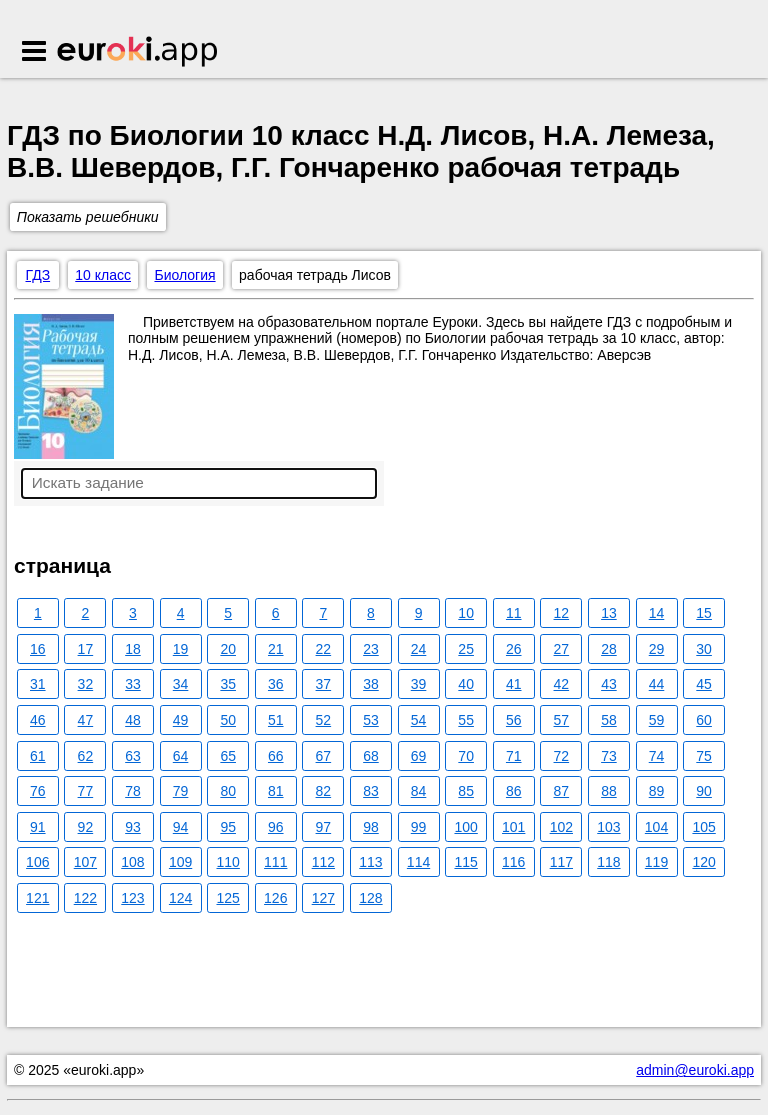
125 (227, 898)
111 (275, 862)
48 (133, 720)
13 (609, 613)
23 (371, 649)
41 (514, 684)
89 (657, 791)
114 (418, 862)
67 (324, 756)
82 (324, 791)
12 (562, 613)
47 (86, 720)
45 (704, 684)
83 (371, 791)
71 (514, 756)
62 (86, 756)
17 (86, 649)
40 (466, 684)
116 (513, 862)
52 (324, 720)
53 (371, 720)
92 (86, 827)
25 (466, 649)
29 (657, 649)
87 (562, 791)
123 (132, 898)
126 (275, 898)
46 (38, 720)
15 (704, 613)
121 (37, 898)
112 (323, 862)
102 (561, 827)
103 (608, 827)
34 (181, 684)
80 (228, 791)
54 (419, 720)
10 (466, 613)
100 (465, 827)
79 (181, 791)
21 (276, 649)
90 (704, 791)
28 (609, 649)
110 (227, 862)
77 (86, 791)
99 (419, 827)
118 (608, 862)
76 (38, 791)
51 (276, 720)
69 (419, 756)
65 (228, 756)
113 (370, 862)
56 (514, 720)
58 (609, 720)
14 (657, 613)
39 (419, 684)
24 (419, 649)
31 (38, 684)
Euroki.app (138, 53)
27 (562, 649)
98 (371, 827)
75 (704, 756)
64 (181, 756)
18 (133, 649)
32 (86, 684)
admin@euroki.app (695, 1070)
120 (703, 862)
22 (324, 649)
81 (276, 791)
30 (704, 649)
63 (133, 756)
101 (513, 827)
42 (562, 684)
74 (657, 756)
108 (132, 862)
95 (228, 827)
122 (85, 898)
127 (323, 898)
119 (656, 862)
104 (656, 827)
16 (38, 649)
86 (514, 791)
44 (657, 684)
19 (181, 649)
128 (370, 898)
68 (371, 756)
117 (561, 862)
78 (133, 791)
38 (371, 684)
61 (38, 756)
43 (609, 684)
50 (228, 720)
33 (133, 684)
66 (276, 756)
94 (181, 827)
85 (466, 791)
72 (562, 756)
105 (703, 827)
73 (609, 756)
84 (419, 791)
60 (704, 720)
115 (465, 862)
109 (180, 862)
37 (324, 684)
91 (38, 827)
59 (657, 720)
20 (228, 649)
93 (133, 827)
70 (466, 756)
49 (181, 720)
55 (466, 720)
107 (85, 862)
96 (276, 827)
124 (180, 898)
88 (609, 791)
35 (228, 684)
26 (514, 649)
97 (324, 827)
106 (37, 862)
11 (514, 613)
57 (562, 720)
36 (276, 684)
